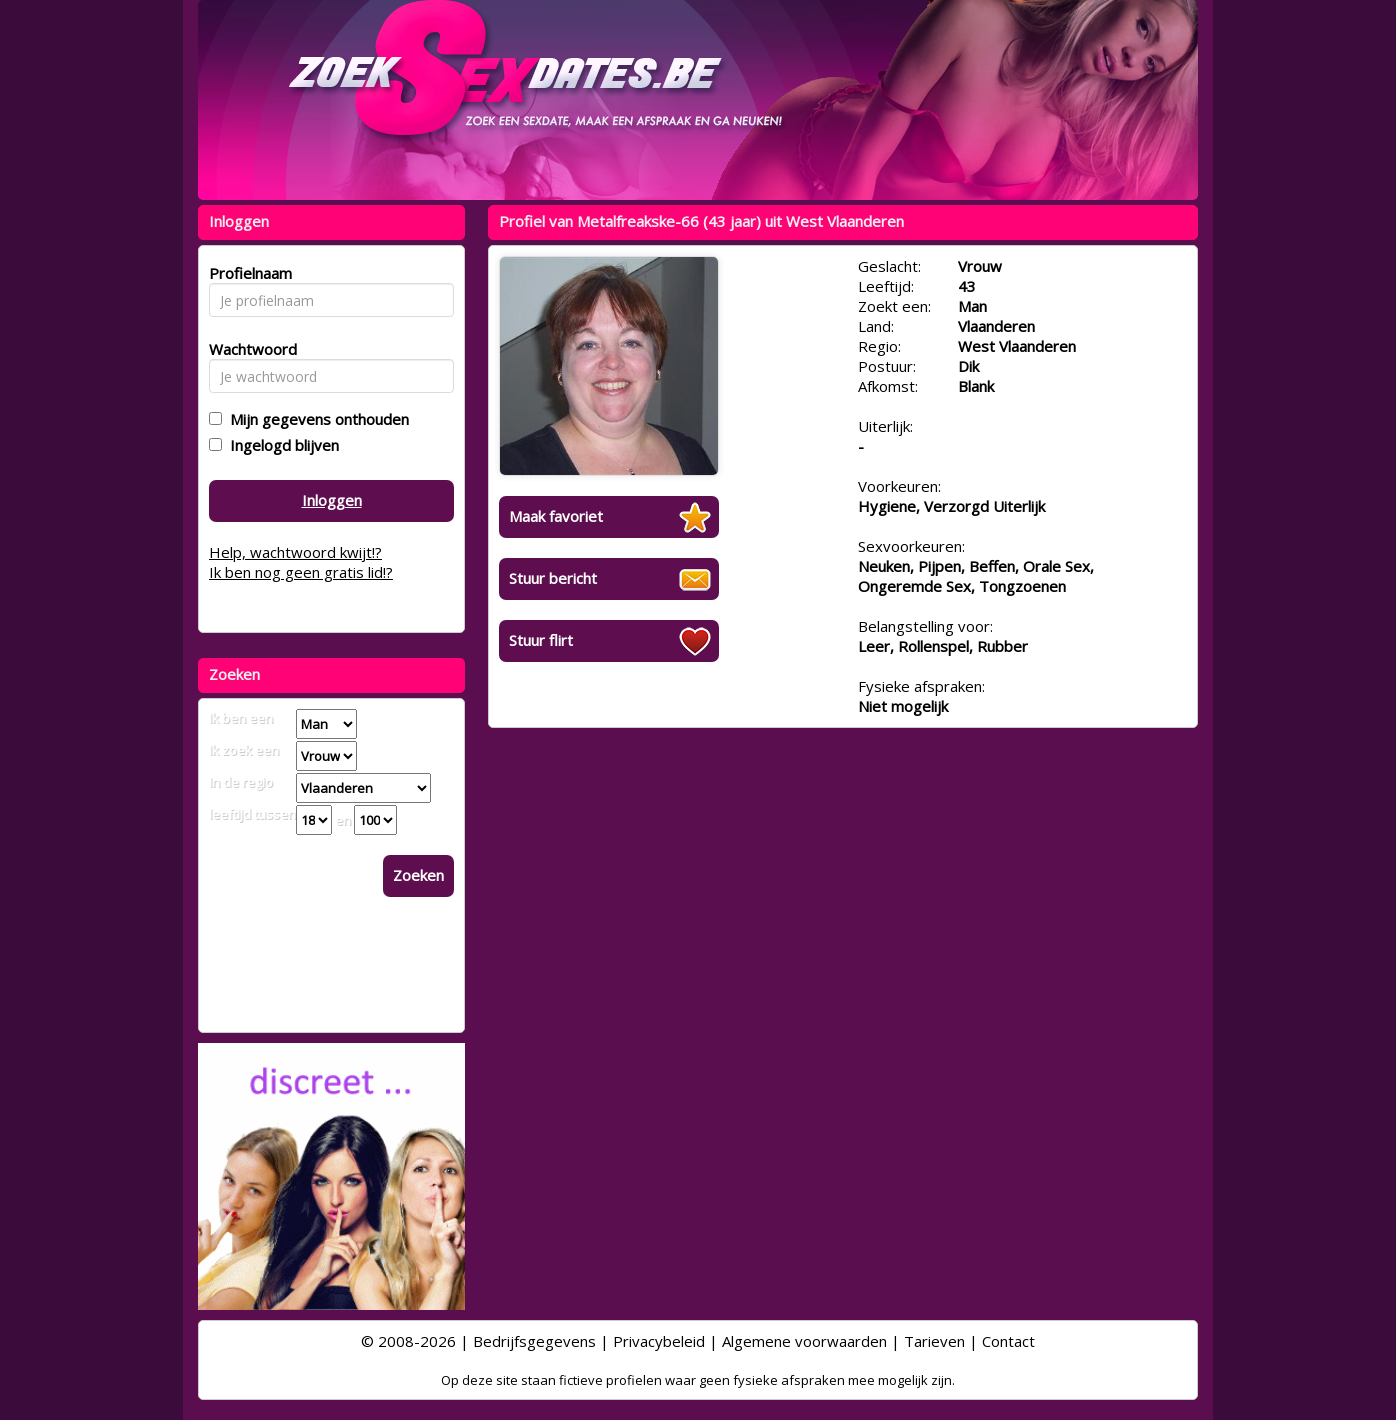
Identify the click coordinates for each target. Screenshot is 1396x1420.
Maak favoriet (556, 516)
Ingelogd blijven (280, 445)
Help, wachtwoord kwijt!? (295, 552)
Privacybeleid (659, 1341)
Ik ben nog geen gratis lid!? (301, 572)
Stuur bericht (553, 578)
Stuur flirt (541, 640)
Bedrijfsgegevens (534, 1341)
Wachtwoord (247, 349)
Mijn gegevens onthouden (315, 419)
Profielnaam (247, 273)
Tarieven (934, 1341)
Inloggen (332, 500)
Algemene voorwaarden (804, 1341)
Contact (1008, 1341)
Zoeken (418, 875)
